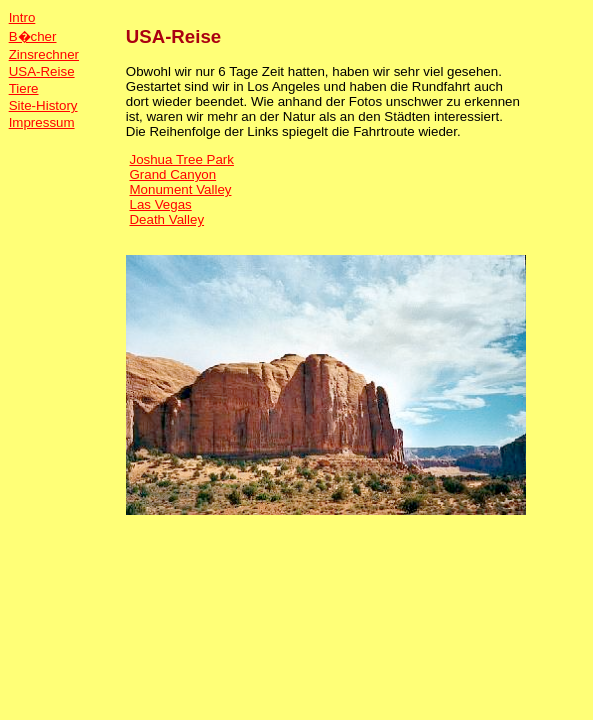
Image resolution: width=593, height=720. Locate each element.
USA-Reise (42, 71)
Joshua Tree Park (181, 159)
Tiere (24, 88)
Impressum (42, 122)
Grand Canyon (172, 174)
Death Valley (166, 219)
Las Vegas (160, 204)
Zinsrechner (44, 54)
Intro (22, 17)
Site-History (43, 105)
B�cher (33, 36)
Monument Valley (180, 189)
